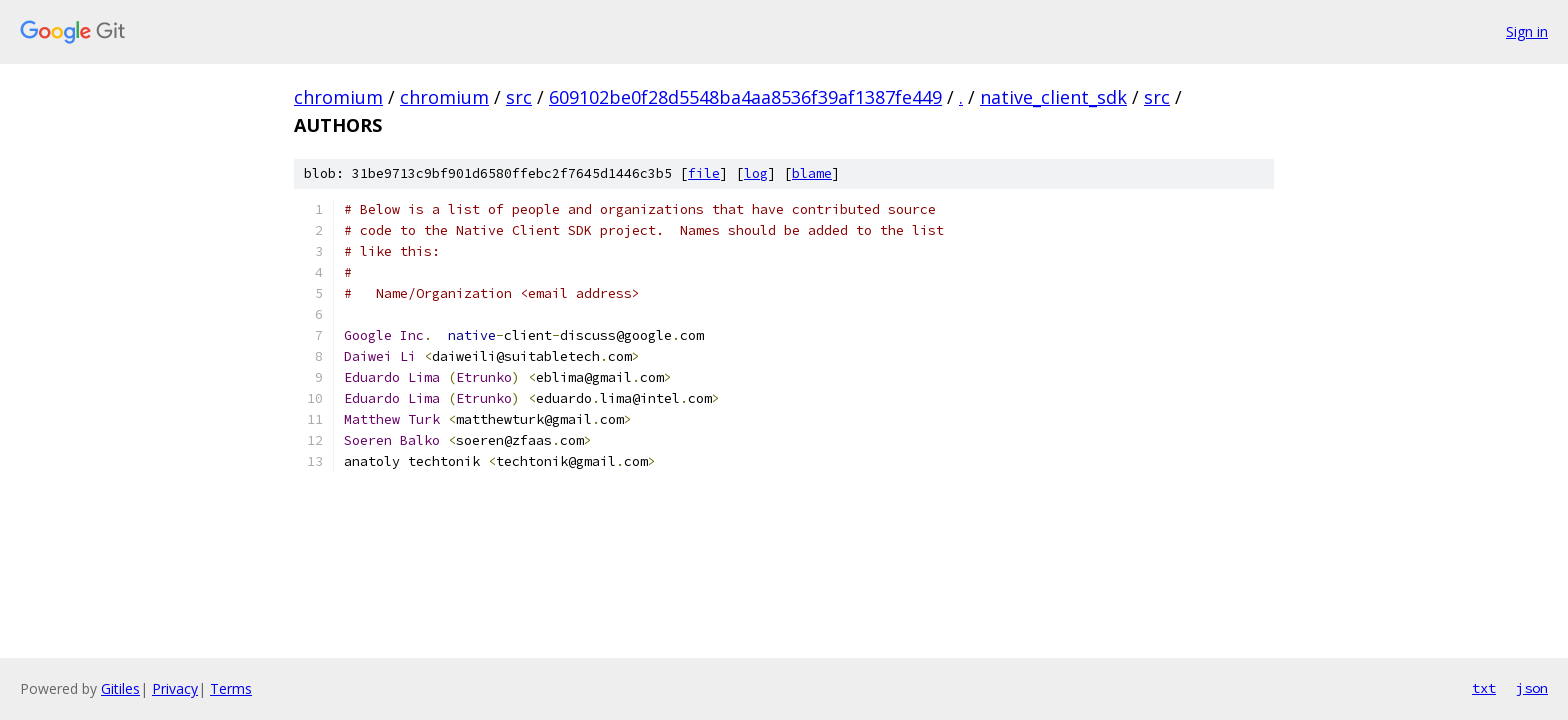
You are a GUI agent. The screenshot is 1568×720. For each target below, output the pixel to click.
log (756, 173)
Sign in (1527, 31)
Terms (231, 688)
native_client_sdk (1053, 97)
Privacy (175, 688)
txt (1484, 688)
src (519, 97)
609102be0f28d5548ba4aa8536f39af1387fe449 (745, 97)
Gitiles (120, 688)
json (1532, 688)
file (704, 173)
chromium (338, 97)
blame (812, 173)
